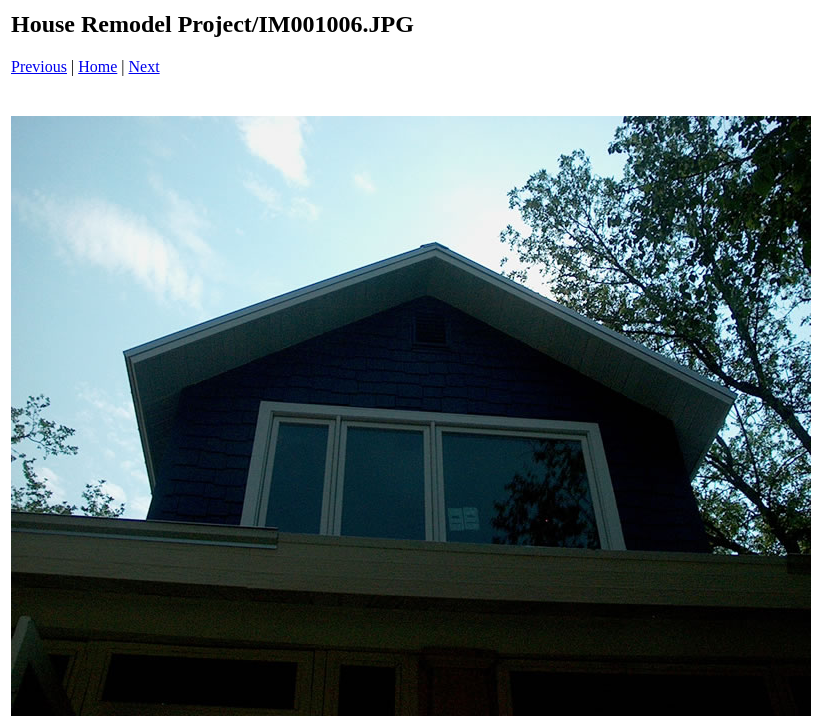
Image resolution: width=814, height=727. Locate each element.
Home (97, 66)
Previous (39, 66)
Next (144, 66)
